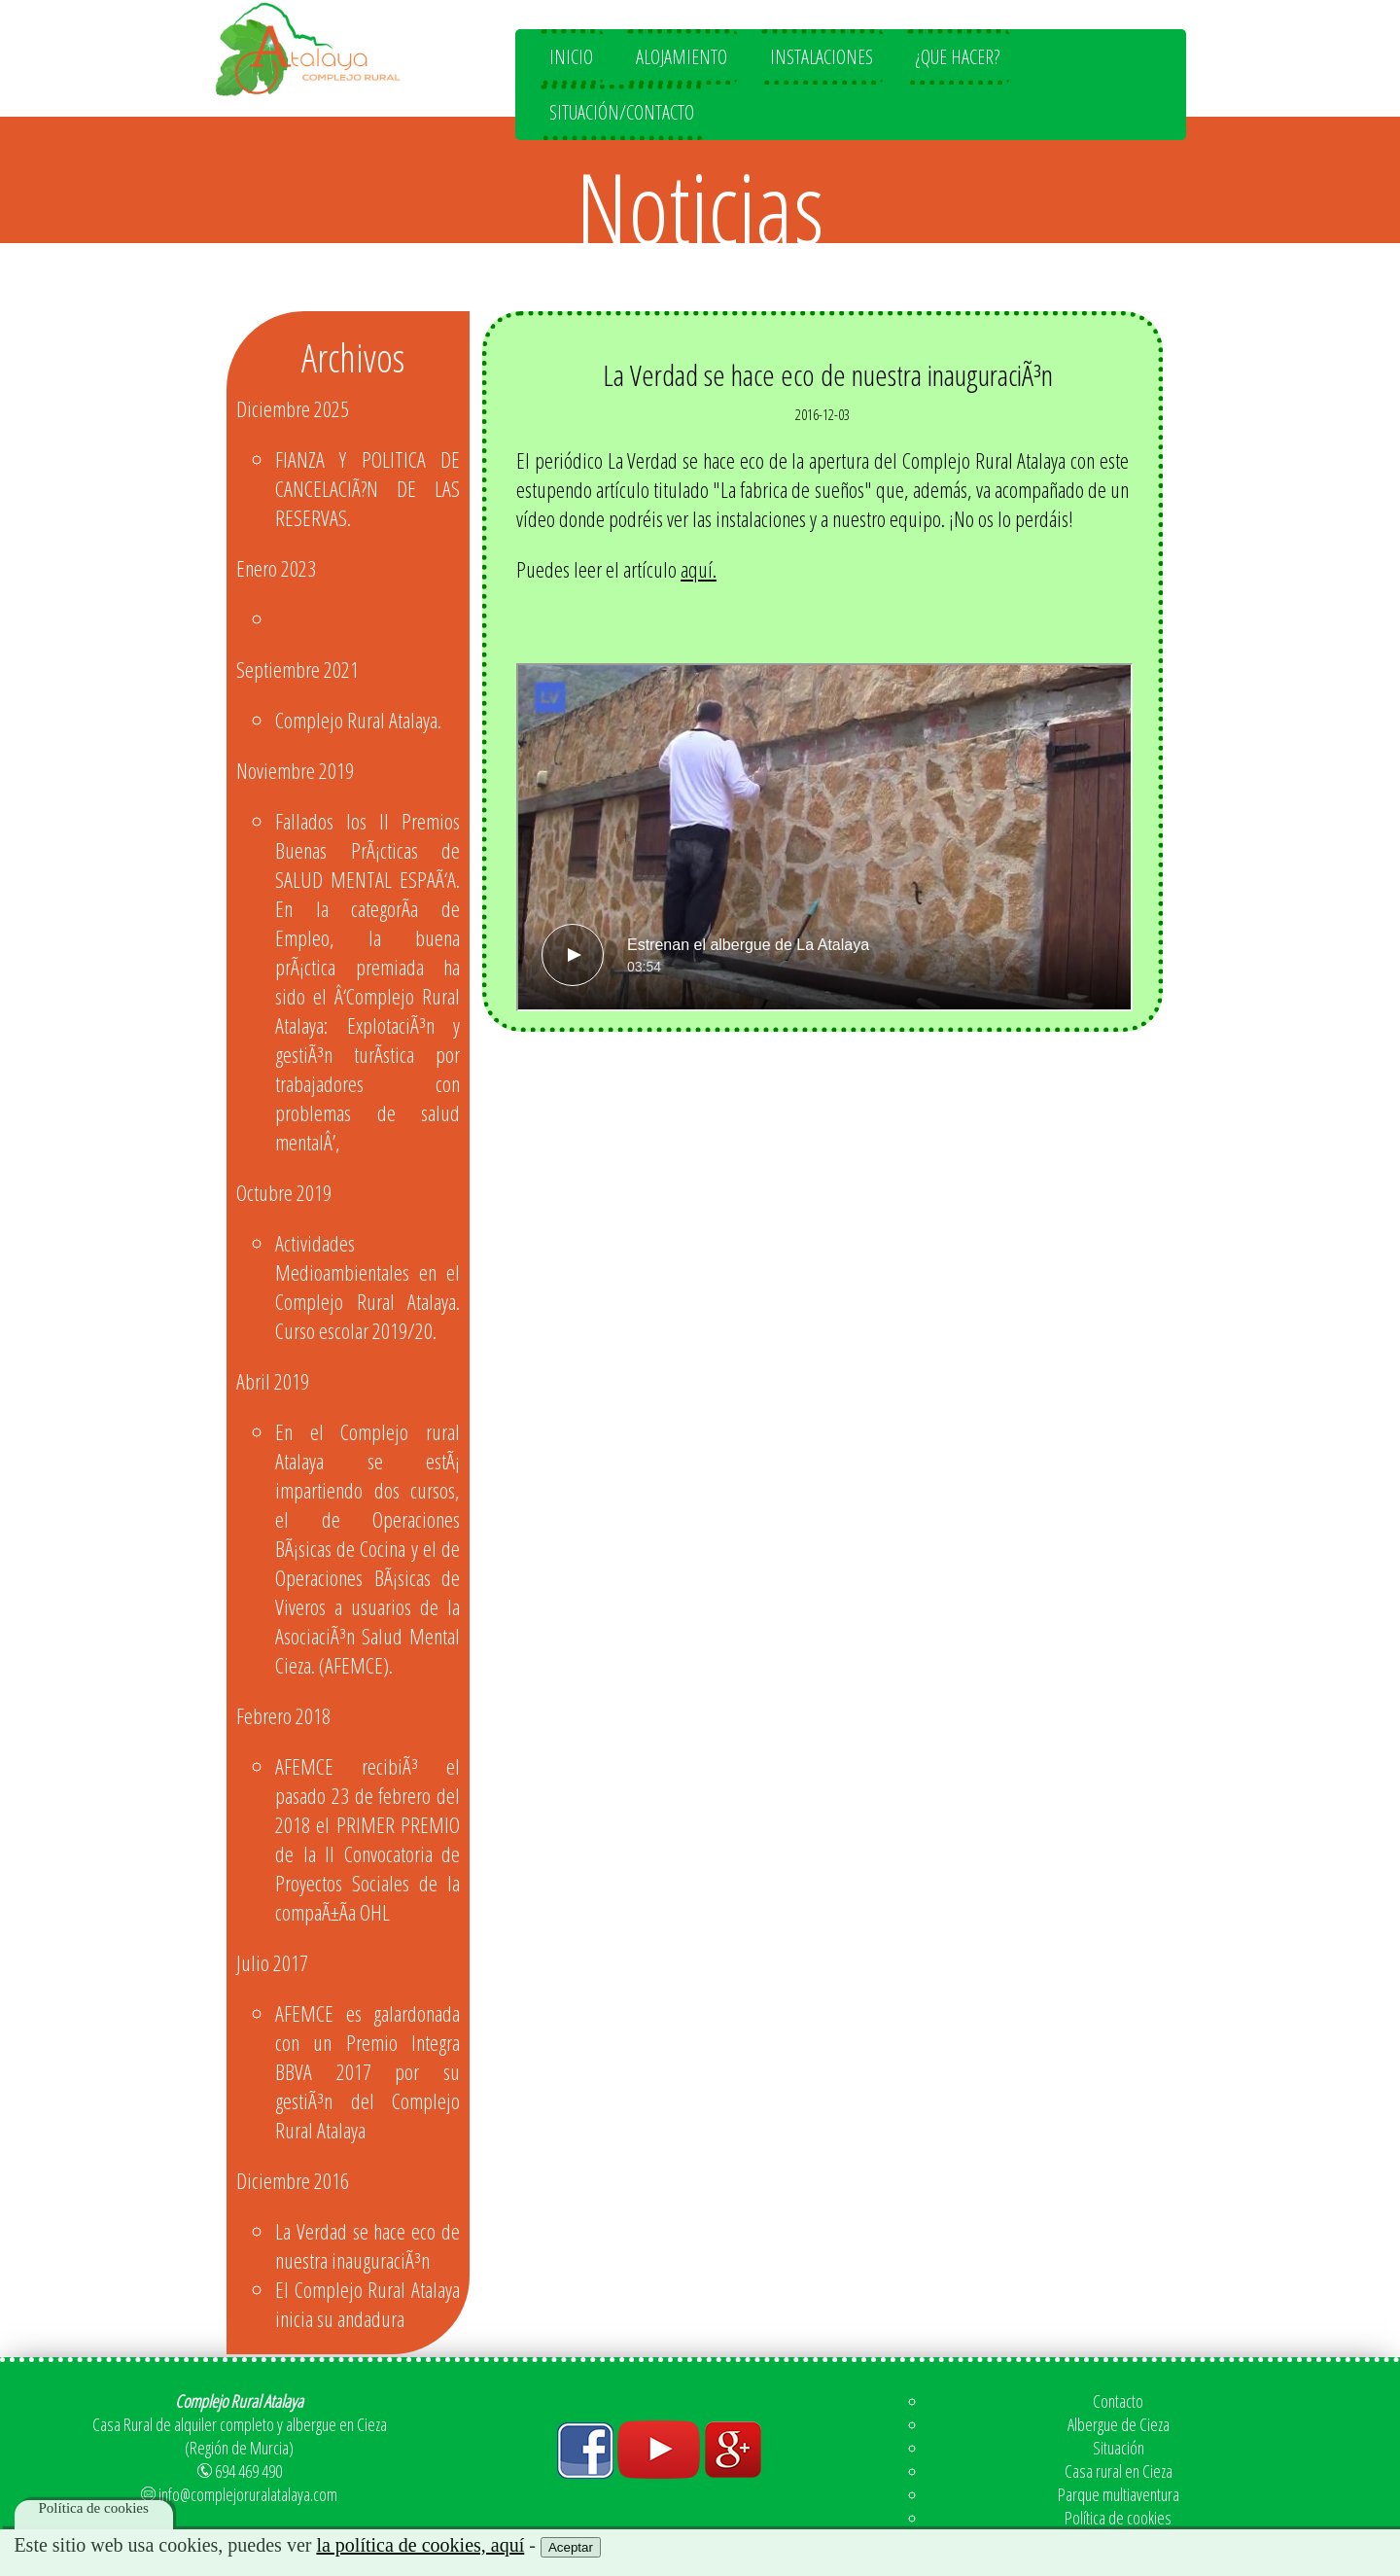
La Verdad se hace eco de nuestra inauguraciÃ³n (367, 2245)
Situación (1118, 2447)
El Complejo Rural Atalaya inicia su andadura (367, 2304)
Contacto (1118, 2401)
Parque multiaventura (1118, 2494)
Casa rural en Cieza (1118, 2471)
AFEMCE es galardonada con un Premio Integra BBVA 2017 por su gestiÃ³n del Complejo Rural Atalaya (367, 2071)
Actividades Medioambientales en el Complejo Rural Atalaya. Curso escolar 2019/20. (367, 1286)
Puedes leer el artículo (616, 568)
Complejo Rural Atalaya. (358, 719)
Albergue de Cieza (1119, 2424)
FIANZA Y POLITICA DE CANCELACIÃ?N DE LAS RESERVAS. (367, 488)
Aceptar (570, 2547)
